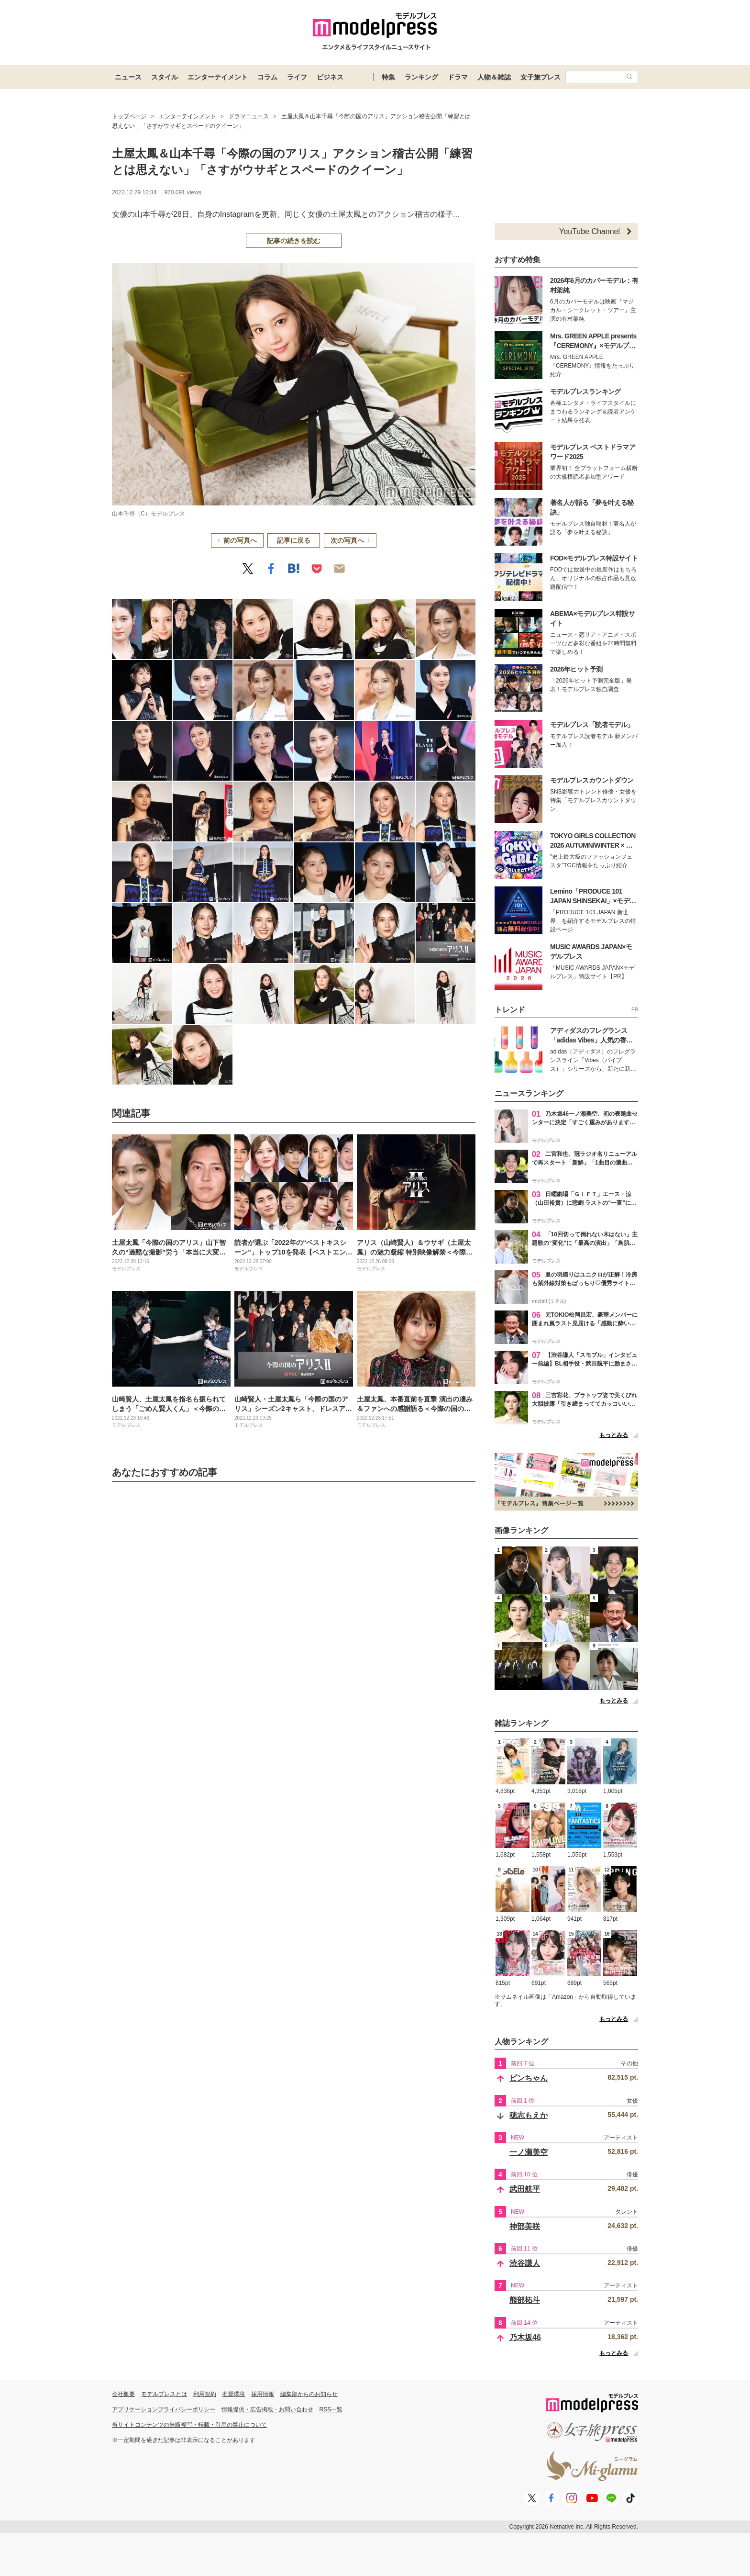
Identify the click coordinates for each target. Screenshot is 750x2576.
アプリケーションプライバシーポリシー (163, 2409)
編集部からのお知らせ (309, 2394)
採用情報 (262, 2394)
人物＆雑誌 (494, 77)
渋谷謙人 (524, 2263)
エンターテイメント (218, 77)
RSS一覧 (331, 2409)
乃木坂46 (525, 2337)
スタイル (164, 77)
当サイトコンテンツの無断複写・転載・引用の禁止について (189, 2424)
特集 (388, 77)
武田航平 (524, 2189)
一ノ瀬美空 (528, 2152)
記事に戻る (293, 540)
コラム (267, 77)
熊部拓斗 (524, 2300)
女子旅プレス (540, 77)
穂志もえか (528, 2115)
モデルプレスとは (164, 2394)
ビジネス (330, 77)
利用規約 (204, 2394)
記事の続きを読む (293, 241)
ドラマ (458, 77)
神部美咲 (524, 2226)
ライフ (297, 77)
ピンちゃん (528, 2078)
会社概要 (123, 2394)
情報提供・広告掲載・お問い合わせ (267, 2409)
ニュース (128, 77)
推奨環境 (233, 2394)
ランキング (421, 77)
